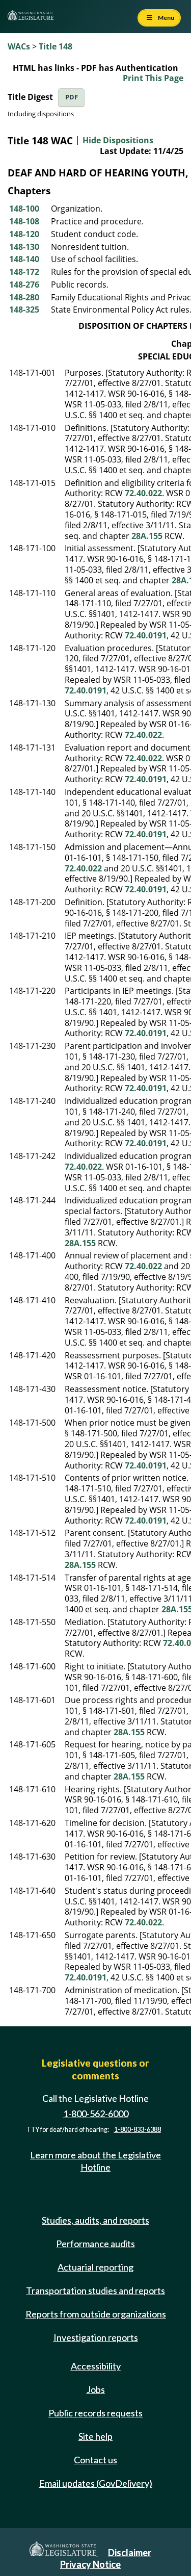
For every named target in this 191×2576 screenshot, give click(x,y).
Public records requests (95, 2412)
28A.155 (146, 536)
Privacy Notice (90, 2564)
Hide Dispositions (118, 140)
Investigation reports (95, 2337)
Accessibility (96, 2366)
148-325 (24, 309)
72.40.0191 (146, 635)
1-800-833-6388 (137, 2129)
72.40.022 (143, 493)
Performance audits (95, 2243)
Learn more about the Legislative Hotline (95, 2160)
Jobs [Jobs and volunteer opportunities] (96, 2389)
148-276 (24, 284)
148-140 (24, 259)
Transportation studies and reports (95, 2290)
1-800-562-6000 (95, 2113)
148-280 (24, 297)
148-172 (24, 271)
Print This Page (153, 78)
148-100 (24, 208)
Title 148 (55, 46)
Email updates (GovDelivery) (95, 2483)
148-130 (24, 246)
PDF (71, 97)
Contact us (95, 2459)
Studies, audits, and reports (95, 2220)
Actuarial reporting (95, 2267)
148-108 (24, 221)
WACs (19, 46)
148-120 (24, 234)
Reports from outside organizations (95, 2314)
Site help (95, 2436)
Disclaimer (129, 2552)
